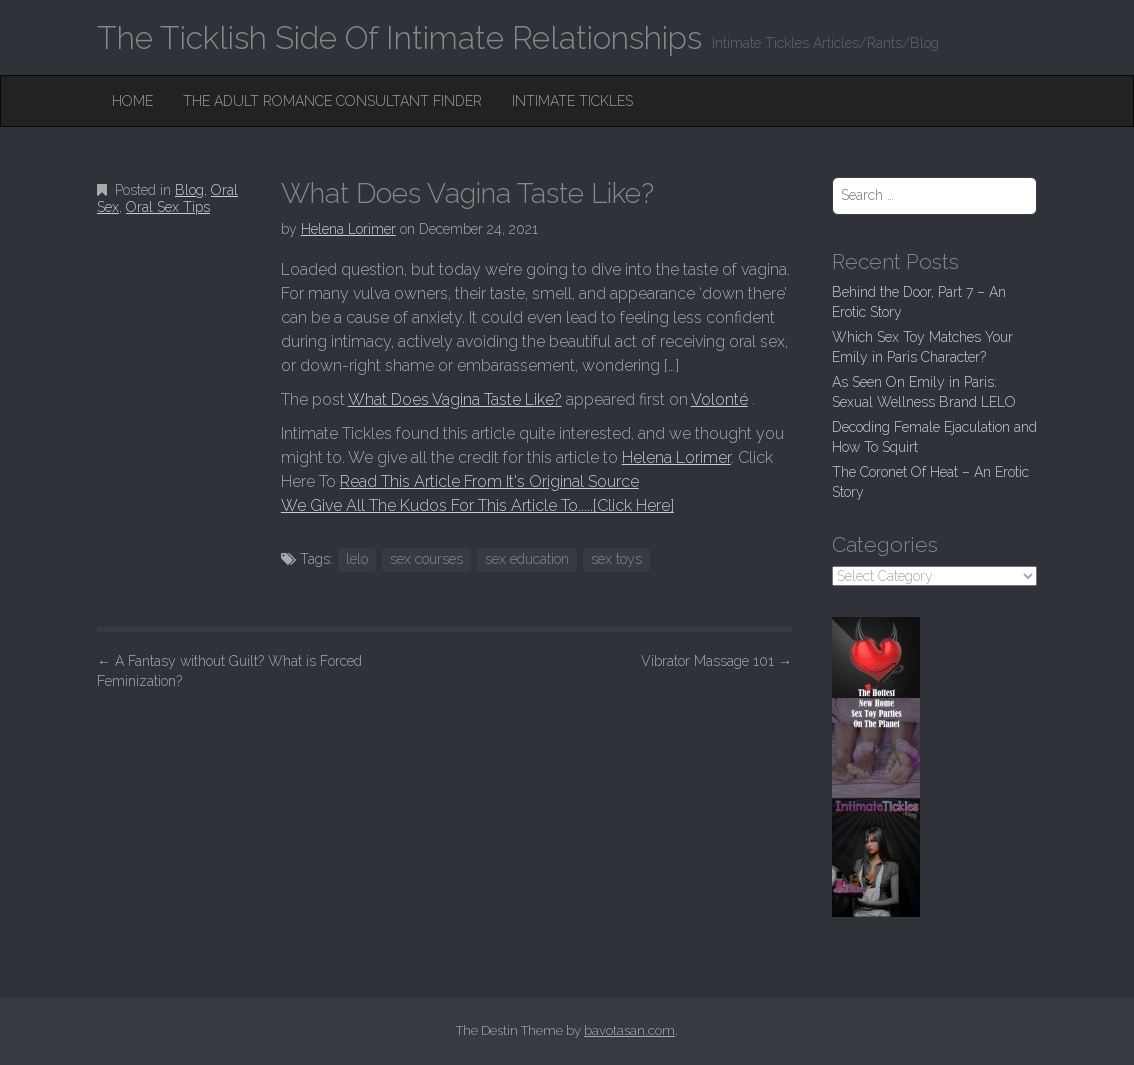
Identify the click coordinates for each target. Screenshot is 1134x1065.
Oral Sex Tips (168, 207)
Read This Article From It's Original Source (489, 481)
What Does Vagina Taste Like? (455, 399)
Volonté (719, 399)
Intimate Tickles (572, 101)
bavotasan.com (629, 1030)
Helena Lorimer (348, 229)
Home (132, 101)
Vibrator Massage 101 (716, 661)
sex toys (616, 559)
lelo (357, 559)
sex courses (426, 559)
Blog (189, 190)
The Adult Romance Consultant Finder (332, 101)
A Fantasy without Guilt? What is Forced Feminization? (229, 671)
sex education (527, 559)
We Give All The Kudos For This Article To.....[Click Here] (477, 505)
